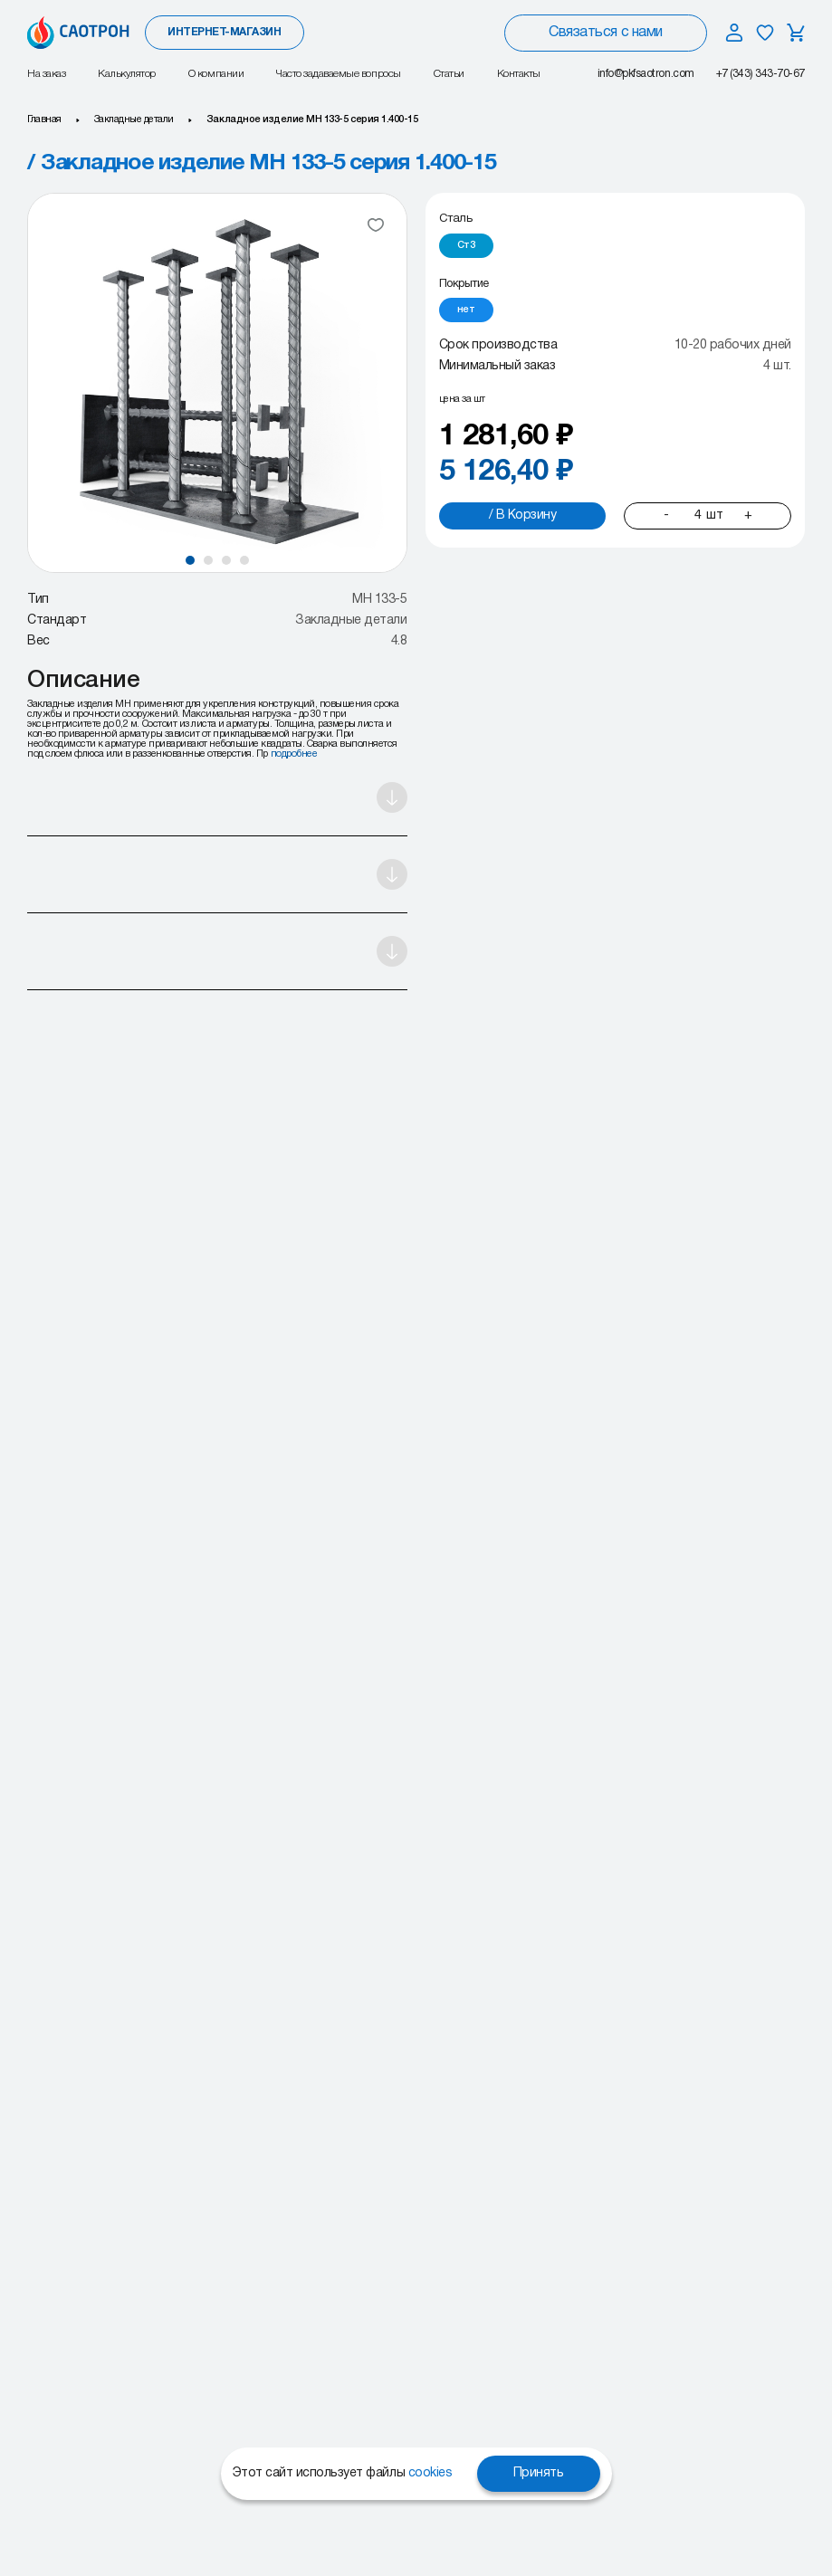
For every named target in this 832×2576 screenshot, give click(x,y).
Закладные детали (134, 119)
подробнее (294, 753)
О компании (216, 74)
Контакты (518, 74)
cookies (430, 2473)
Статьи (449, 74)
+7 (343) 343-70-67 (760, 74)
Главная (44, 119)
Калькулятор (127, 74)
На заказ (46, 74)
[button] (190, 560)
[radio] (466, 246)
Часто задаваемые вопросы (338, 74)
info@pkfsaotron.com (646, 74)
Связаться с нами (605, 32)
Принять (538, 2473)
